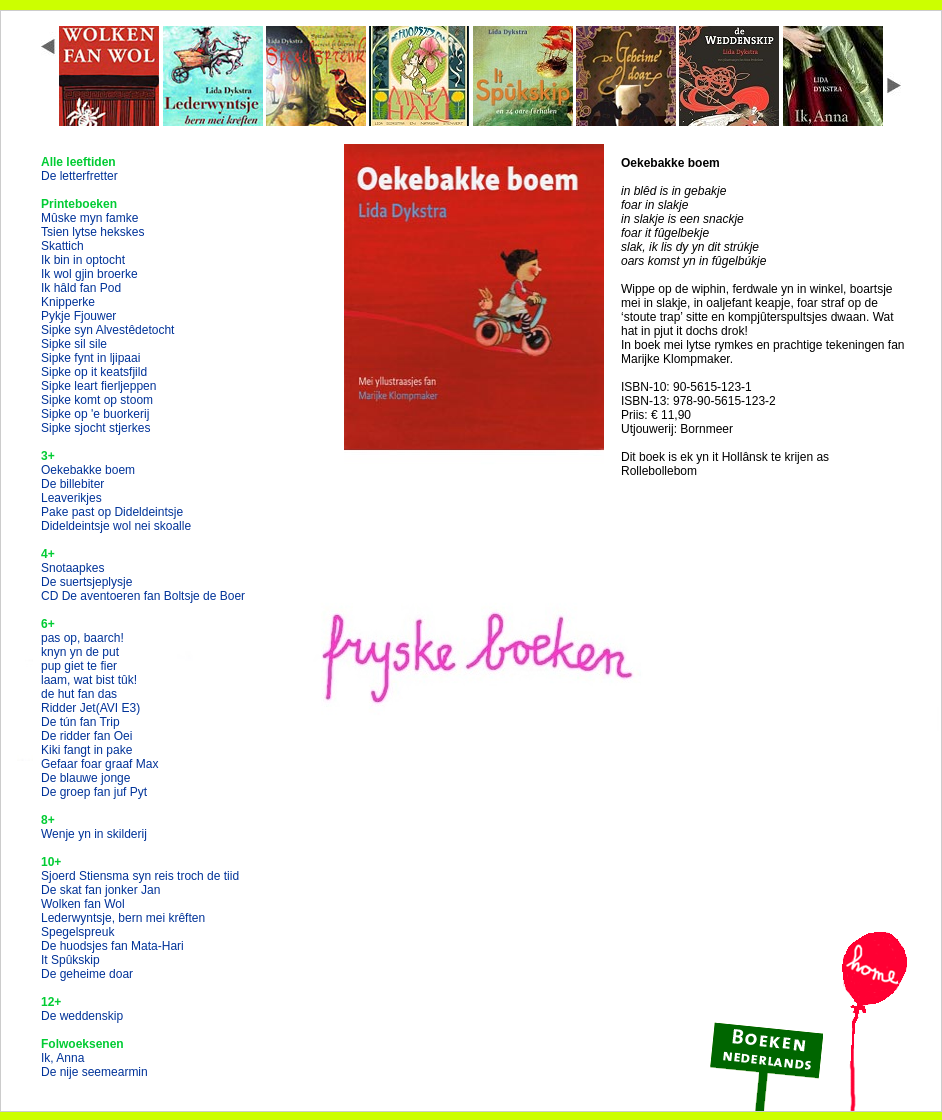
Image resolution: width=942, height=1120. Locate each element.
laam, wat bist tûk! (89, 680)
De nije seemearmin (94, 1072)
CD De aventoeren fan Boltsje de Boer (143, 596)
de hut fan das (79, 694)
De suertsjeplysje (86, 582)
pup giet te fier (79, 666)
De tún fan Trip (80, 722)
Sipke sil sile (74, 344)
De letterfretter (79, 176)
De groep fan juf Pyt (94, 792)
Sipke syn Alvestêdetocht (107, 330)
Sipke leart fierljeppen (98, 386)
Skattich (62, 246)
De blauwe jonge (85, 778)
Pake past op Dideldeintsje (112, 512)
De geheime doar (87, 974)
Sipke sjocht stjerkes (95, 428)
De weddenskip (82, 1016)
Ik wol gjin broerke (89, 274)
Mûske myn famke (89, 218)
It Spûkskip (70, 960)
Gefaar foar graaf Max (99, 764)
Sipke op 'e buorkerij (95, 414)
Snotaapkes (72, 568)
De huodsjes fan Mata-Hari (112, 946)
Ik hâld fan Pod (81, 288)
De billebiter (72, 484)
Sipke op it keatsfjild (94, 372)
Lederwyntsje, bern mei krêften (123, 918)
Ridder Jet (90, 708)
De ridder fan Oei (86, 736)
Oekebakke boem (88, 470)
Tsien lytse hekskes (92, 232)
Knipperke (68, 302)
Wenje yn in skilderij (94, 834)
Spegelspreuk (77, 932)
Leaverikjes (71, 498)
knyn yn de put (80, 652)
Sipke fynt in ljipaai (90, 358)
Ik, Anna (62, 1058)
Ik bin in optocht (83, 260)
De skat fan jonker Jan (100, 890)
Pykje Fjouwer (78, 316)
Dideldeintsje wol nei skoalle (116, 526)
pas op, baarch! (82, 638)
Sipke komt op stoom (97, 400)
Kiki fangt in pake (86, 750)
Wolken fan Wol (83, 904)
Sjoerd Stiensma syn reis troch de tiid (140, 876)
